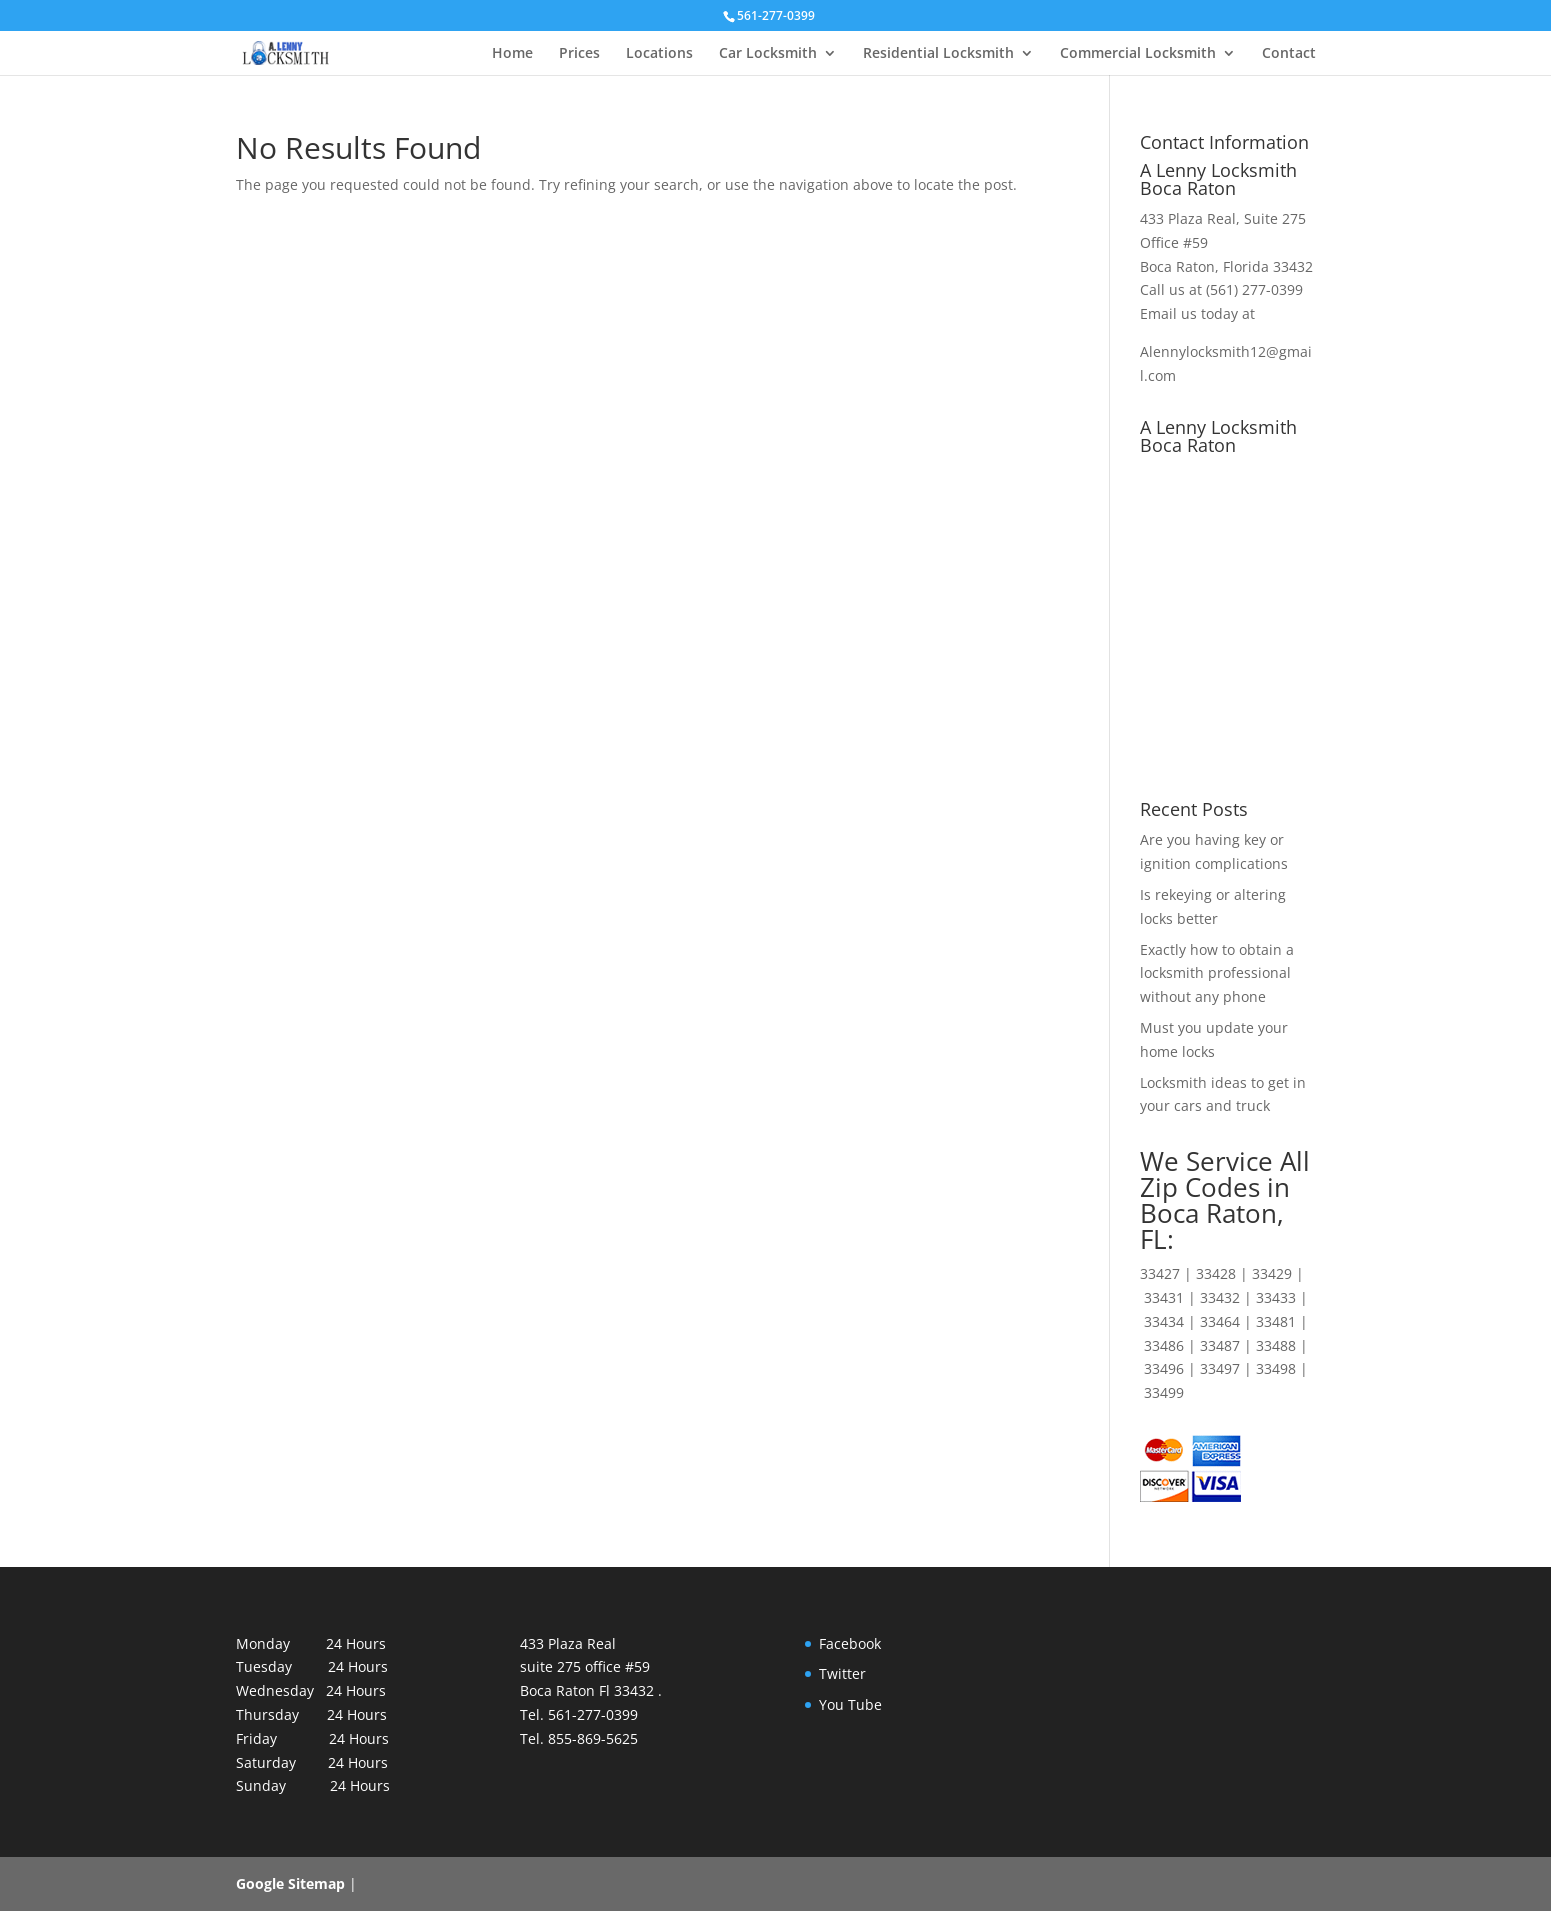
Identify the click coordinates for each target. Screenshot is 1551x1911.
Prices (579, 54)
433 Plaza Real (1188, 218)
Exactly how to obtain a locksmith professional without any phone (1217, 973)
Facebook (850, 1643)
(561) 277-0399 (1254, 289)
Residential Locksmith (938, 54)
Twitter (842, 1673)
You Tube (850, 1704)
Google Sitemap (290, 1883)
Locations (659, 54)
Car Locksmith (768, 54)
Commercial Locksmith (1138, 54)
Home (512, 54)
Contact (1289, 54)
